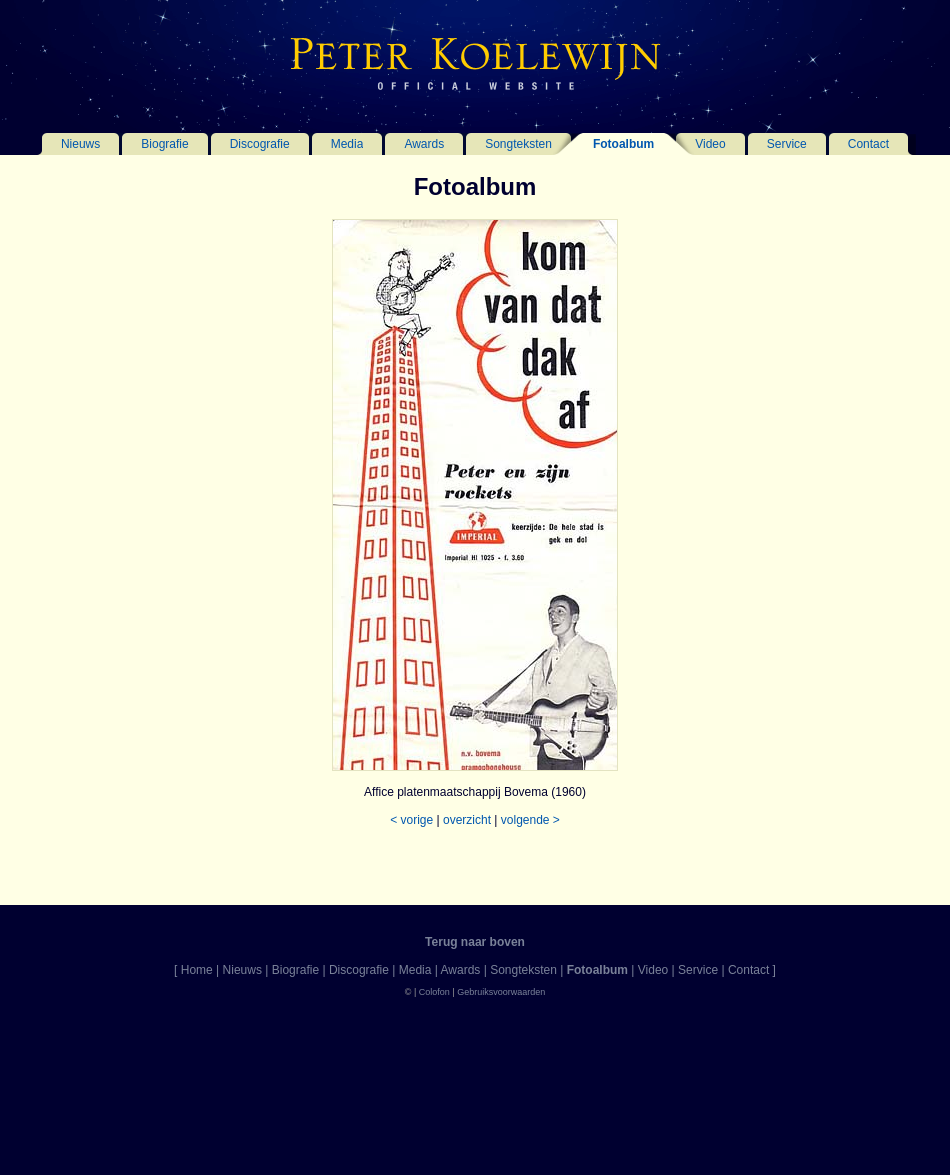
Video (710, 144)
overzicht (467, 820)
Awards (424, 144)
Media (347, 144)
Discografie (260, 144)
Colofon (434, 992)
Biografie (164, 144)
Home (197, 970)
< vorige (411, 820)
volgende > (530, 820)
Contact (868, 144)
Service (787, 144)
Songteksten (518, 144)
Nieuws (80, 144)
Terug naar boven (475, 942)
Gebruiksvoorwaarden (501, 992)
